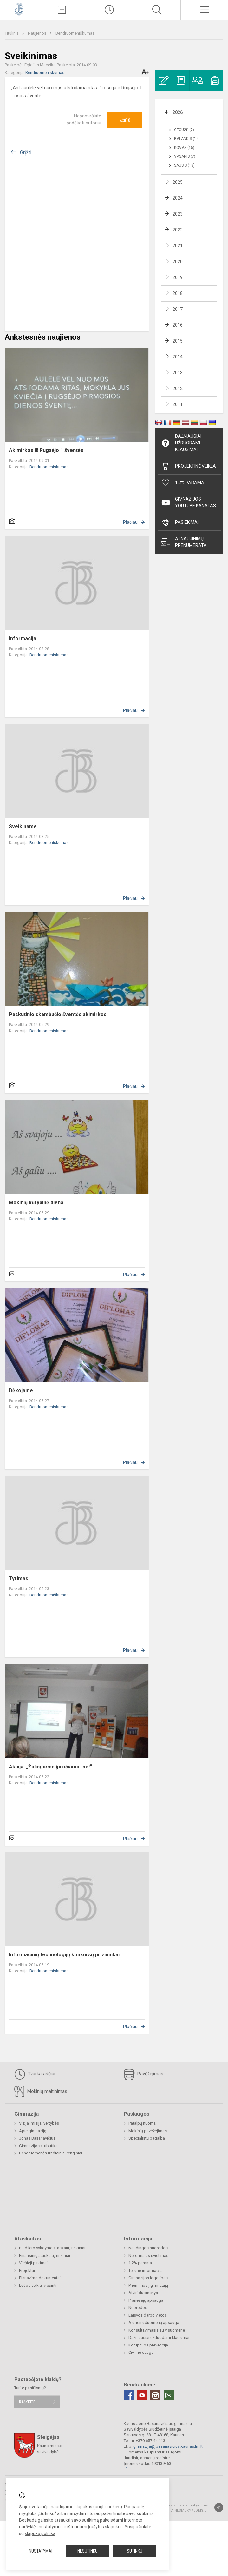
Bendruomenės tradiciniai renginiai (50, 2153)
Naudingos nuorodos (148, 2248)
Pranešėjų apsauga (145, 2300)
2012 (178, 388)
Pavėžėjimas (143, 2074)
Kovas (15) (184, 147)
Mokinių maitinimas (40, 2091)
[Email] (169, 2395)
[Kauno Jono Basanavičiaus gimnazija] (19, 9)
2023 (178, 213)
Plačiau (130, 522)
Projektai (27, 2270)
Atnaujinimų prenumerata (184, 542)
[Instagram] (155, 2395)
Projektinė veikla (188, 466)
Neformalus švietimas (148, 2255)
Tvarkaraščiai (34, 2074)
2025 (178, 182)
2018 (178, 293)
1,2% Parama (182, 483)
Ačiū (125, 120)
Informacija (22, 639)
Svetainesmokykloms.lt (185, 2510)
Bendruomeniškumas (74, 33)
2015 (178, 340)
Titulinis (12, 33)
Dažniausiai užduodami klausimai (181, 443)
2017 (178, 309)
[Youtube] (142, 2395)
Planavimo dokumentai (40, 2277)
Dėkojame (21, 1391)
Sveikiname (23, 826)
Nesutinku (87, 2550)
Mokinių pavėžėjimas (147, 2130)
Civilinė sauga (140, 2352)
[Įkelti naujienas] (62, 10)
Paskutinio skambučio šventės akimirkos (58, 1014)
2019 (178, 277)
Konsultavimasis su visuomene (156, 2330)
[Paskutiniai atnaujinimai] (109, 10)
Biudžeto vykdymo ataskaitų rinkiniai (52, 2248)
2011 (178, 404)
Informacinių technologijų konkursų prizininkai (64, 1955)
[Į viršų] (218, 2507)
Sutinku (134, 2550)
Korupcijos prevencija (148, 2345)
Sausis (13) (184, 165)
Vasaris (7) (184, 156)
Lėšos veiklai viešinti (37, 2285)
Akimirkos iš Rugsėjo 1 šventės (46, 450)
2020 (178, 261)
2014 (178, 356)
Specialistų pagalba (146, 2138)
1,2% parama (140, 2262)
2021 (178, 245)
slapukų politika (40, 2533)
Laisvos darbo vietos (147, 2315)
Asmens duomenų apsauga (153, 2322)
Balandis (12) (187, 138)
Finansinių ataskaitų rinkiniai (44, 2255)
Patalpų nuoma (142, 2123)
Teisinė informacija (145, 2270)
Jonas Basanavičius (37, 2138)
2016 (178, 325)
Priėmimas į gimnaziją (148, 2285)
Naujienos (37, 33)
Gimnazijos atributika (38, 2145)
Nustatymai (40, 2550)
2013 (178, 372)
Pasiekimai (180, 522)
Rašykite (27, 2402)
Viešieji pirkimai (33, 2262)
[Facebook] (129, 2395)
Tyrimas (18, 1578)
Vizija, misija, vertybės (39, 2123)
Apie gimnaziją (32, 2130)
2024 (178, 198)
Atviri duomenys (143, 2292)
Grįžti (25, 153)
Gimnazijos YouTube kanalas (188, 502)
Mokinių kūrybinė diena (36, 1203)
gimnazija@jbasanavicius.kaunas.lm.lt (168, 2446)
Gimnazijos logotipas (148, 2277)
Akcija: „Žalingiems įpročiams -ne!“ (50, 1767)
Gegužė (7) (184, 130)
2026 (178, 112)
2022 (178, 229)
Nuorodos (137, 2307)
